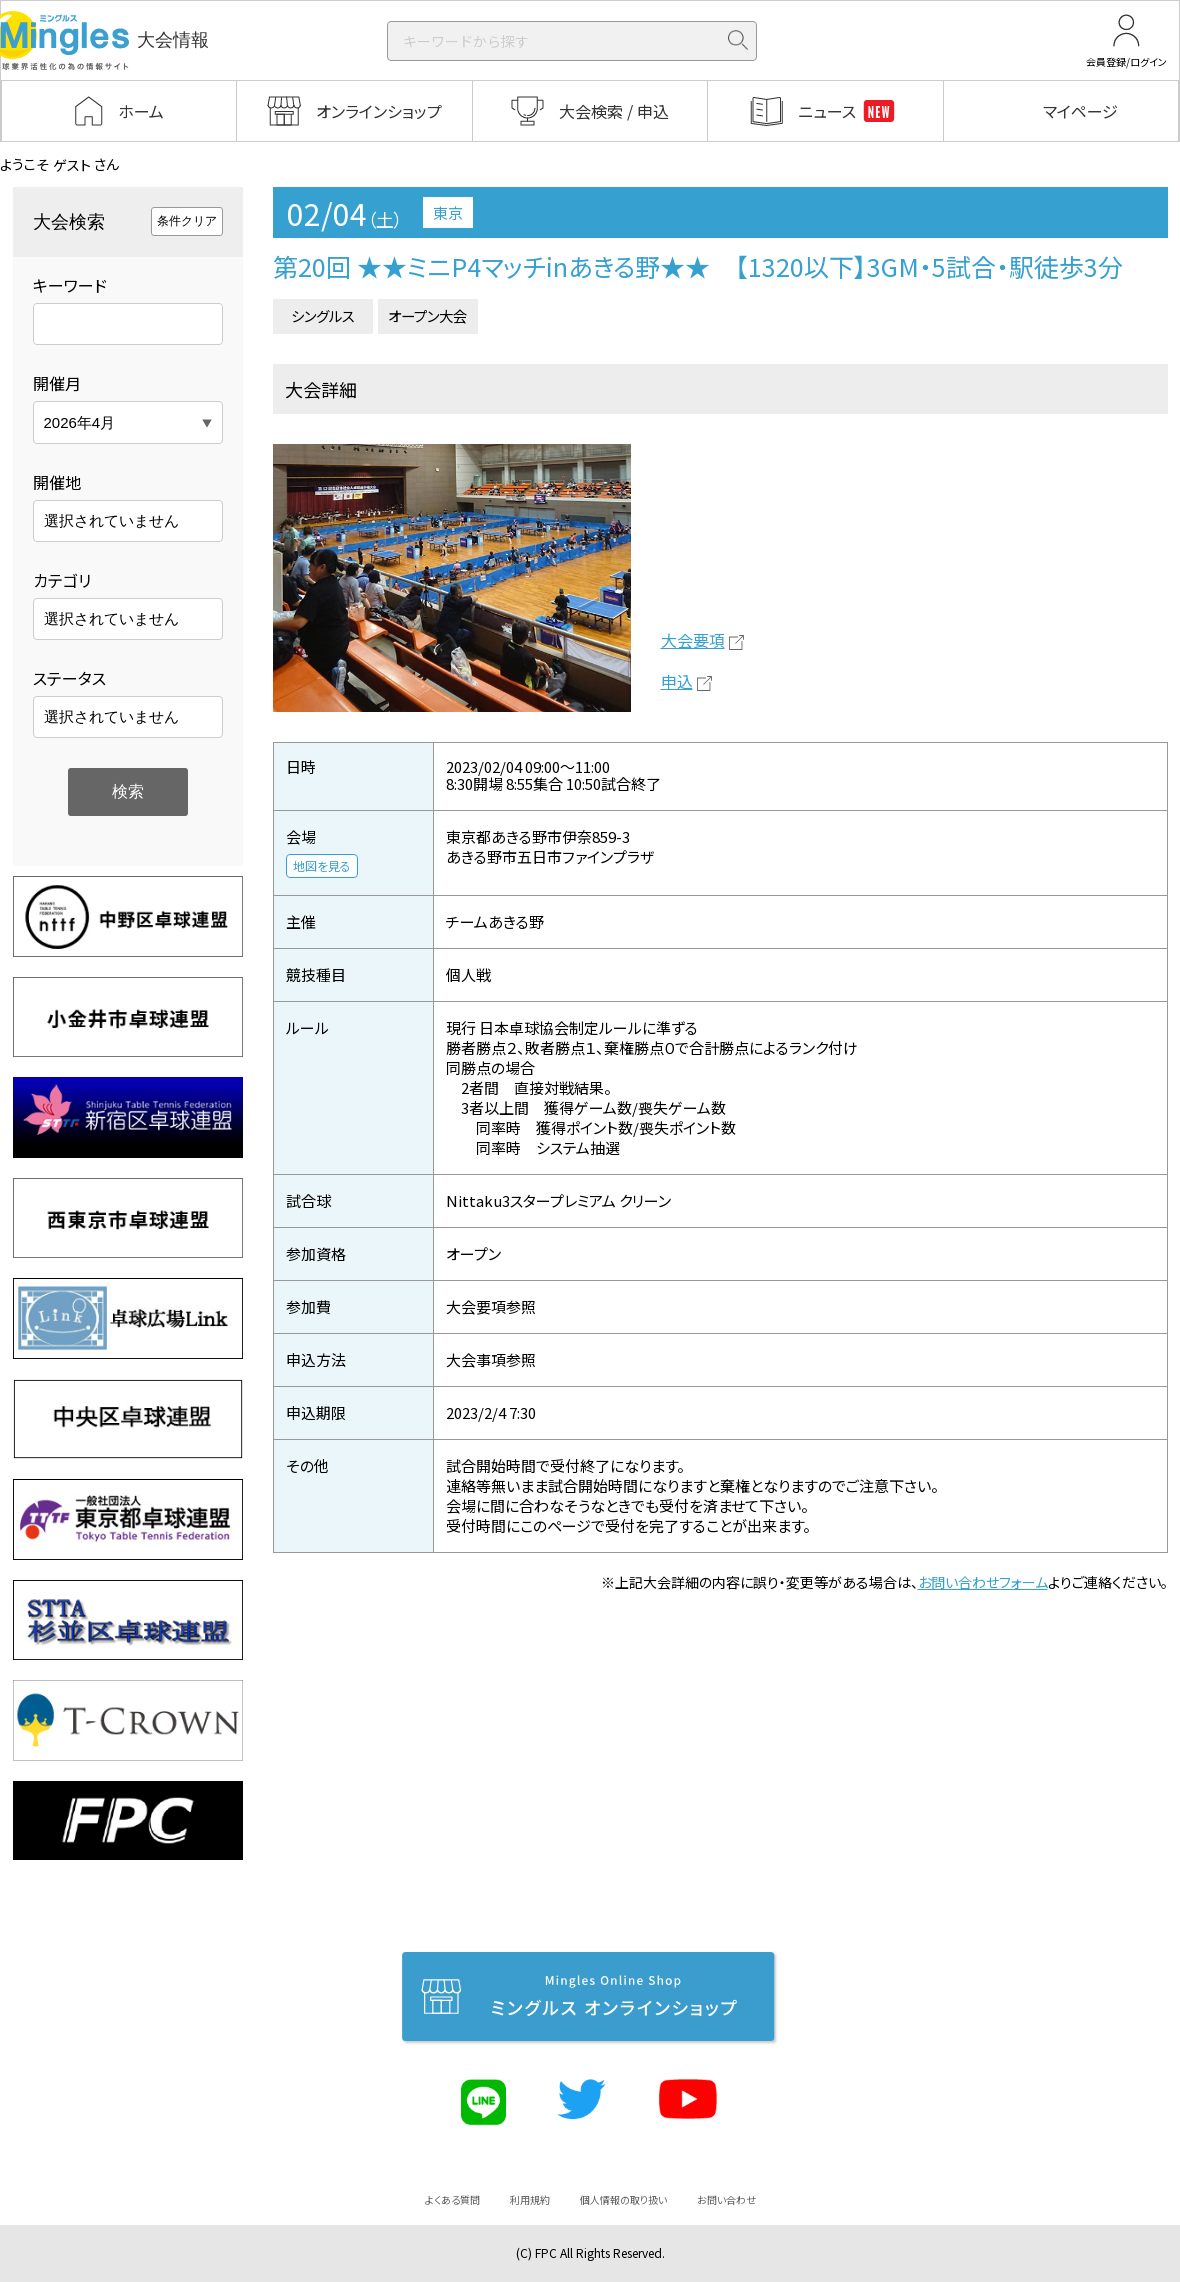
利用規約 (530, 2199)
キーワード (70, 285)
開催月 (57, 383)
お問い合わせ (726, 2199)
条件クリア (187, 221)
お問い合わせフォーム (983, 1582)
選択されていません (111, 520)
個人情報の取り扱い (623, 2199)
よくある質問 (452, 2199)
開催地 (57, 482)
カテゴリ (62, 580)
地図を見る (322, 865)
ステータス (69, 678)
